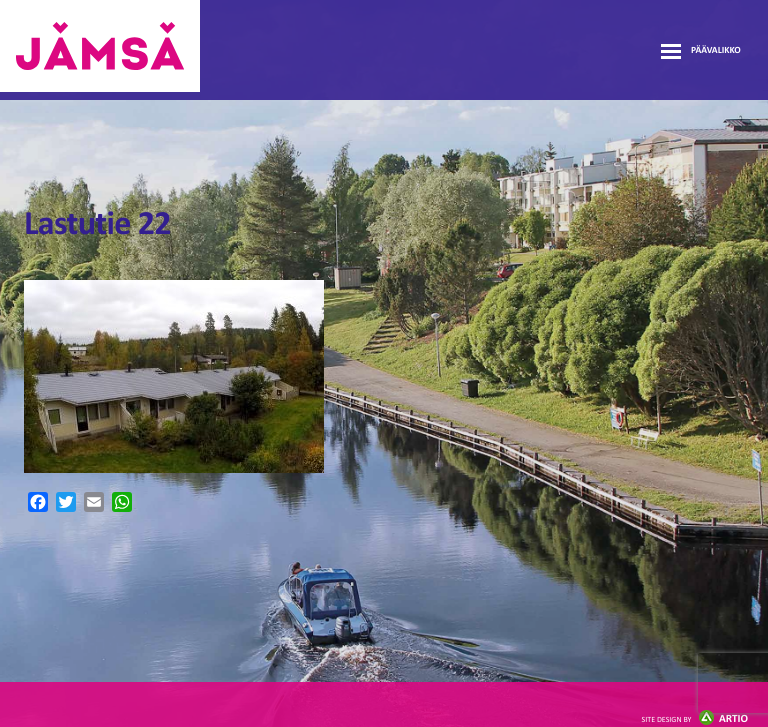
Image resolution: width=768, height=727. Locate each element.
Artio (695, 719)
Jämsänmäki (100, 46)
